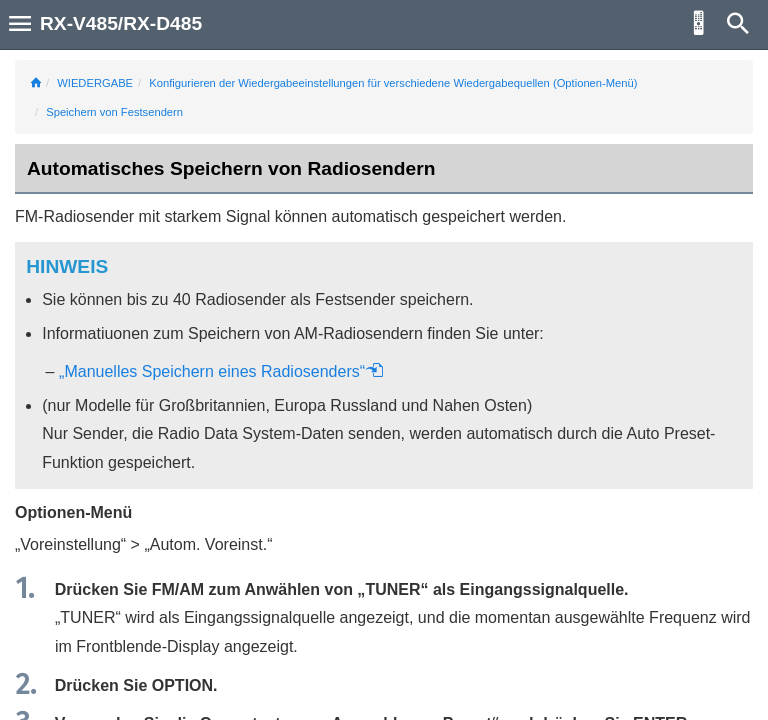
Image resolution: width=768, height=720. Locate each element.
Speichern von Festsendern (114, 112)
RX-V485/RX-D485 (121, 23)
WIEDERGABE (95, 83)
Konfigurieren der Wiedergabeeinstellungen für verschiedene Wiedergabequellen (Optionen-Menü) (393, 83)
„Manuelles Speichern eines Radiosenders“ (221, 371)
